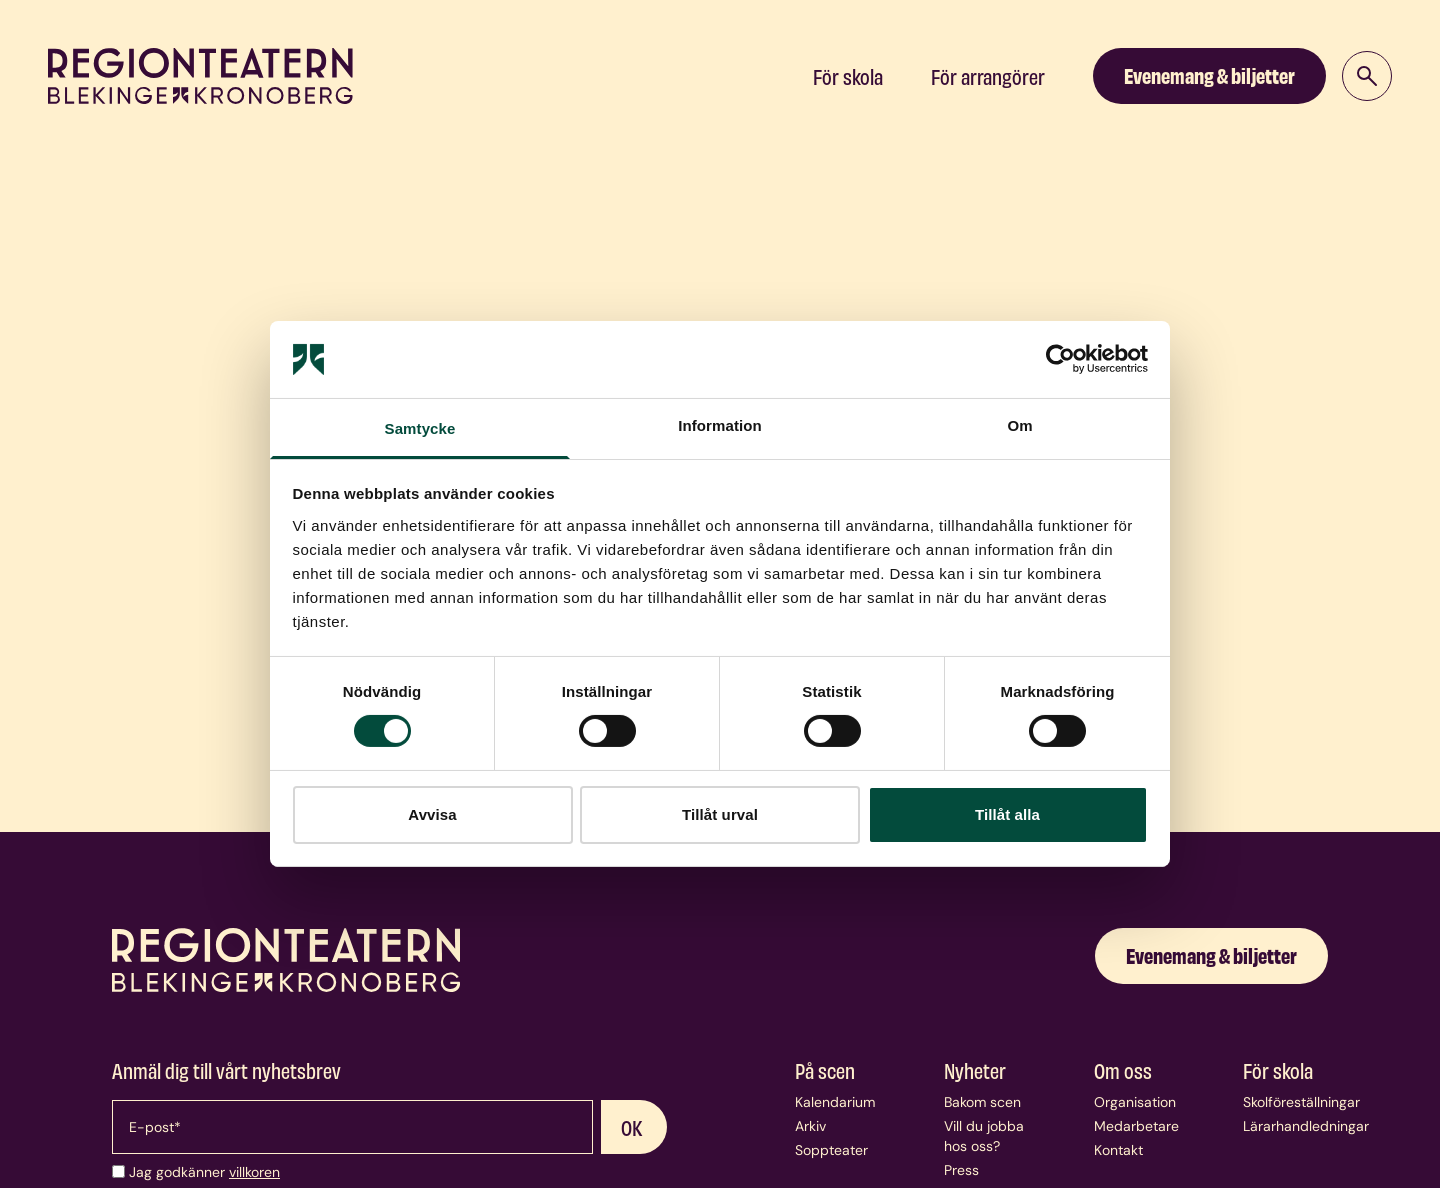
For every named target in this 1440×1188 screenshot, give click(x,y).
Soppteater (831, 1150)
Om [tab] (1019, 425)
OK (632, 1127)
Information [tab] (720, 425)
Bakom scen (982, 1102)
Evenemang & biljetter (1209, 74)
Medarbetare (1136, 1126)
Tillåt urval (720, 814)
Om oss (1123, 1070)
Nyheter (975, 1070)
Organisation (1135, 1102)
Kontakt (1118, 1150)
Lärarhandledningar (1306, 1126)
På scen (825, 1070)
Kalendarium (835, 1102)
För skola (848, 76)
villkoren (254, 1172)
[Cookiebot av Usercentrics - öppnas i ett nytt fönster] (1060, 359)
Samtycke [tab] (420, 428)
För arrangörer (988, 76)
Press (961, 1170)
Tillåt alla (1007, 814)
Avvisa (432, 814)
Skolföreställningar (1301, 1102)
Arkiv (810, 1126)
